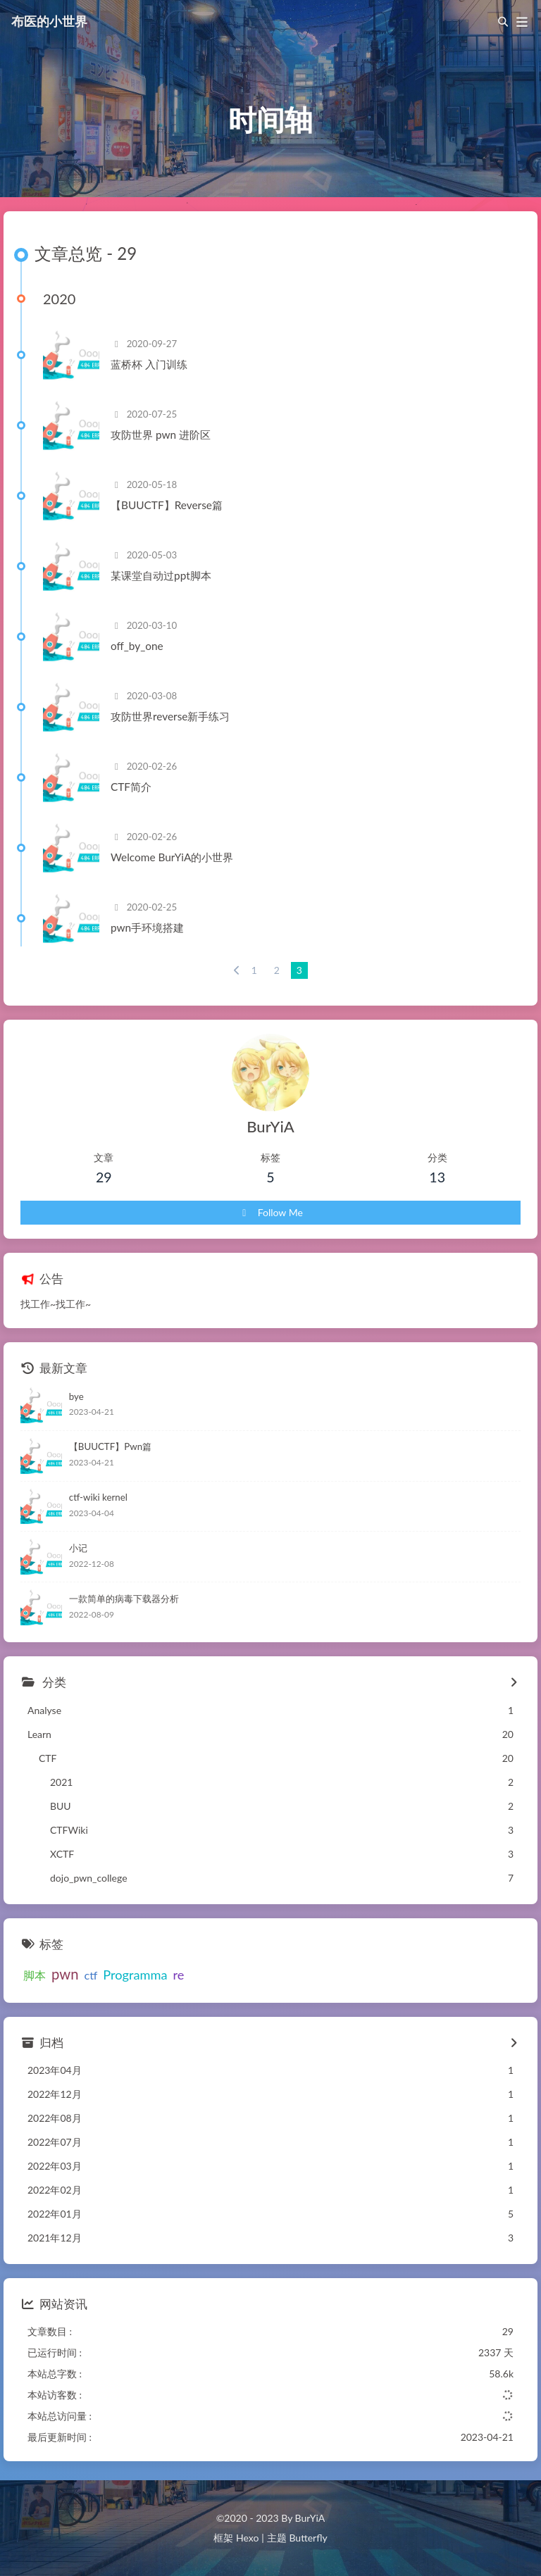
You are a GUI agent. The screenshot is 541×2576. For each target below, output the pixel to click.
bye (76, 1396)
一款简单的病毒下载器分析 (124, 1598)
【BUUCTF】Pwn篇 (110, 1446)
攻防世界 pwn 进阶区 (161, 434)
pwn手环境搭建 (147, 927)
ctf (91, 1975)
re (178, 1974)
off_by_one (137, 645)
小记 (78, 1547)
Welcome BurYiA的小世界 (172, 857)
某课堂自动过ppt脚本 (161, 575)
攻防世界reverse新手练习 (170, 716)
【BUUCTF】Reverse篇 (167, 505)
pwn (65, 1973)
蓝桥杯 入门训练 (149, 364)
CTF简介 (131, 786)
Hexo (247, 2538)
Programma (135, 1974)
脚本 (34, 1975)
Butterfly (308, 2538)
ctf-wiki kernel (98, 1497)
